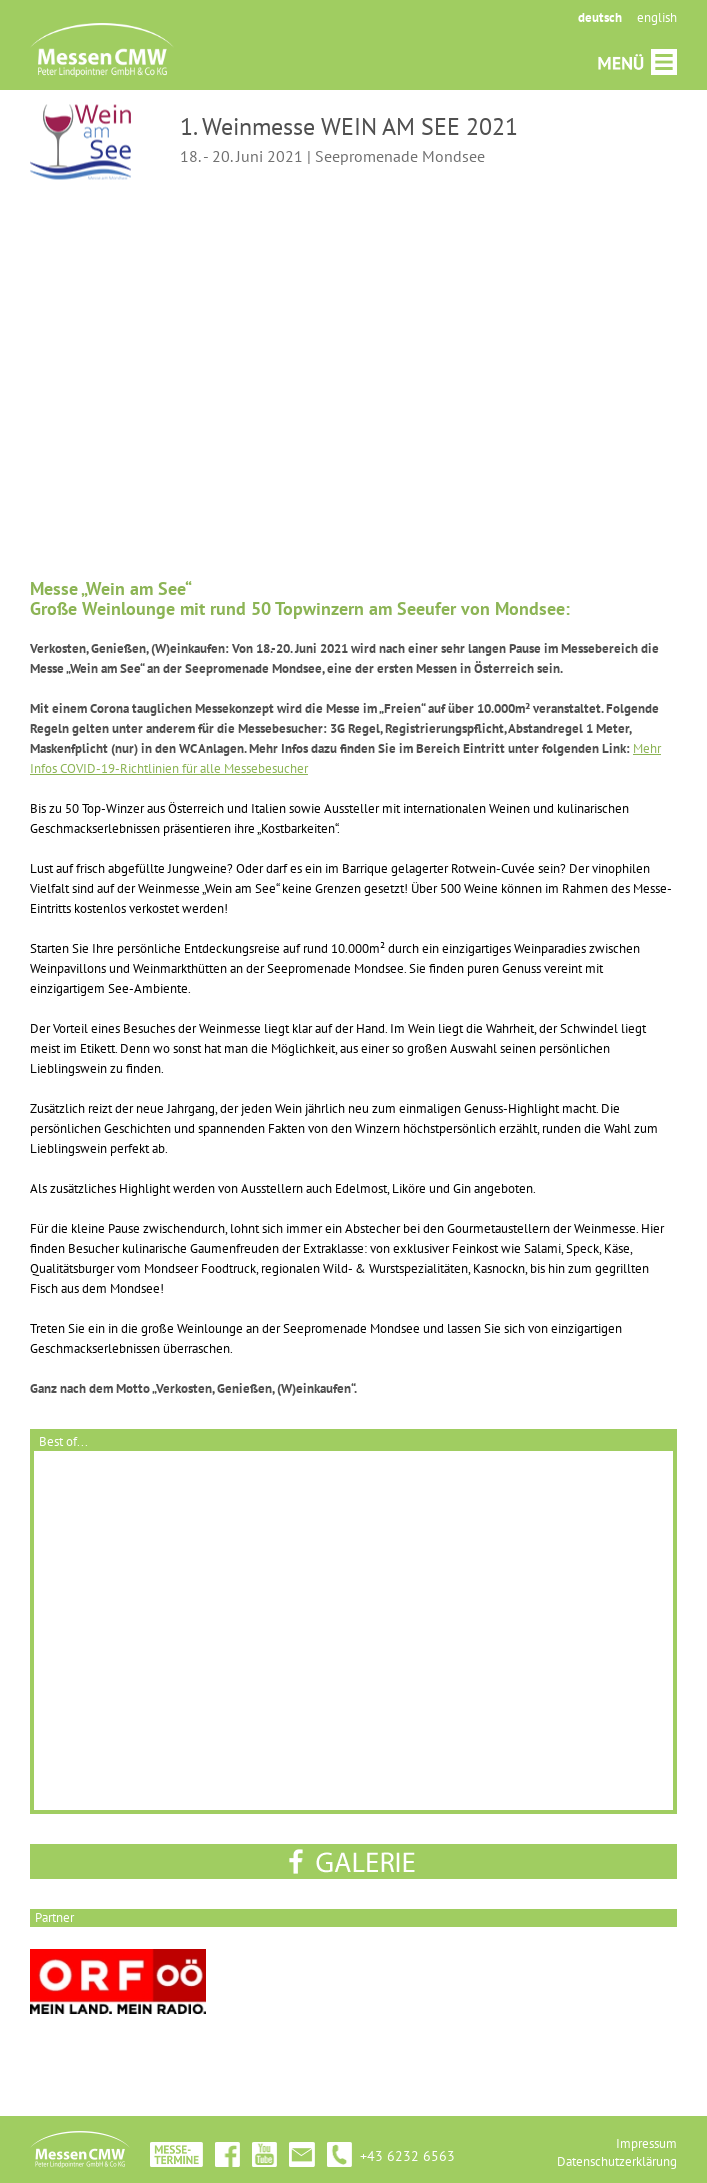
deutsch (600, 17)
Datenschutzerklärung (617, 2161)
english (657, 17)
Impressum (646, 2143)
